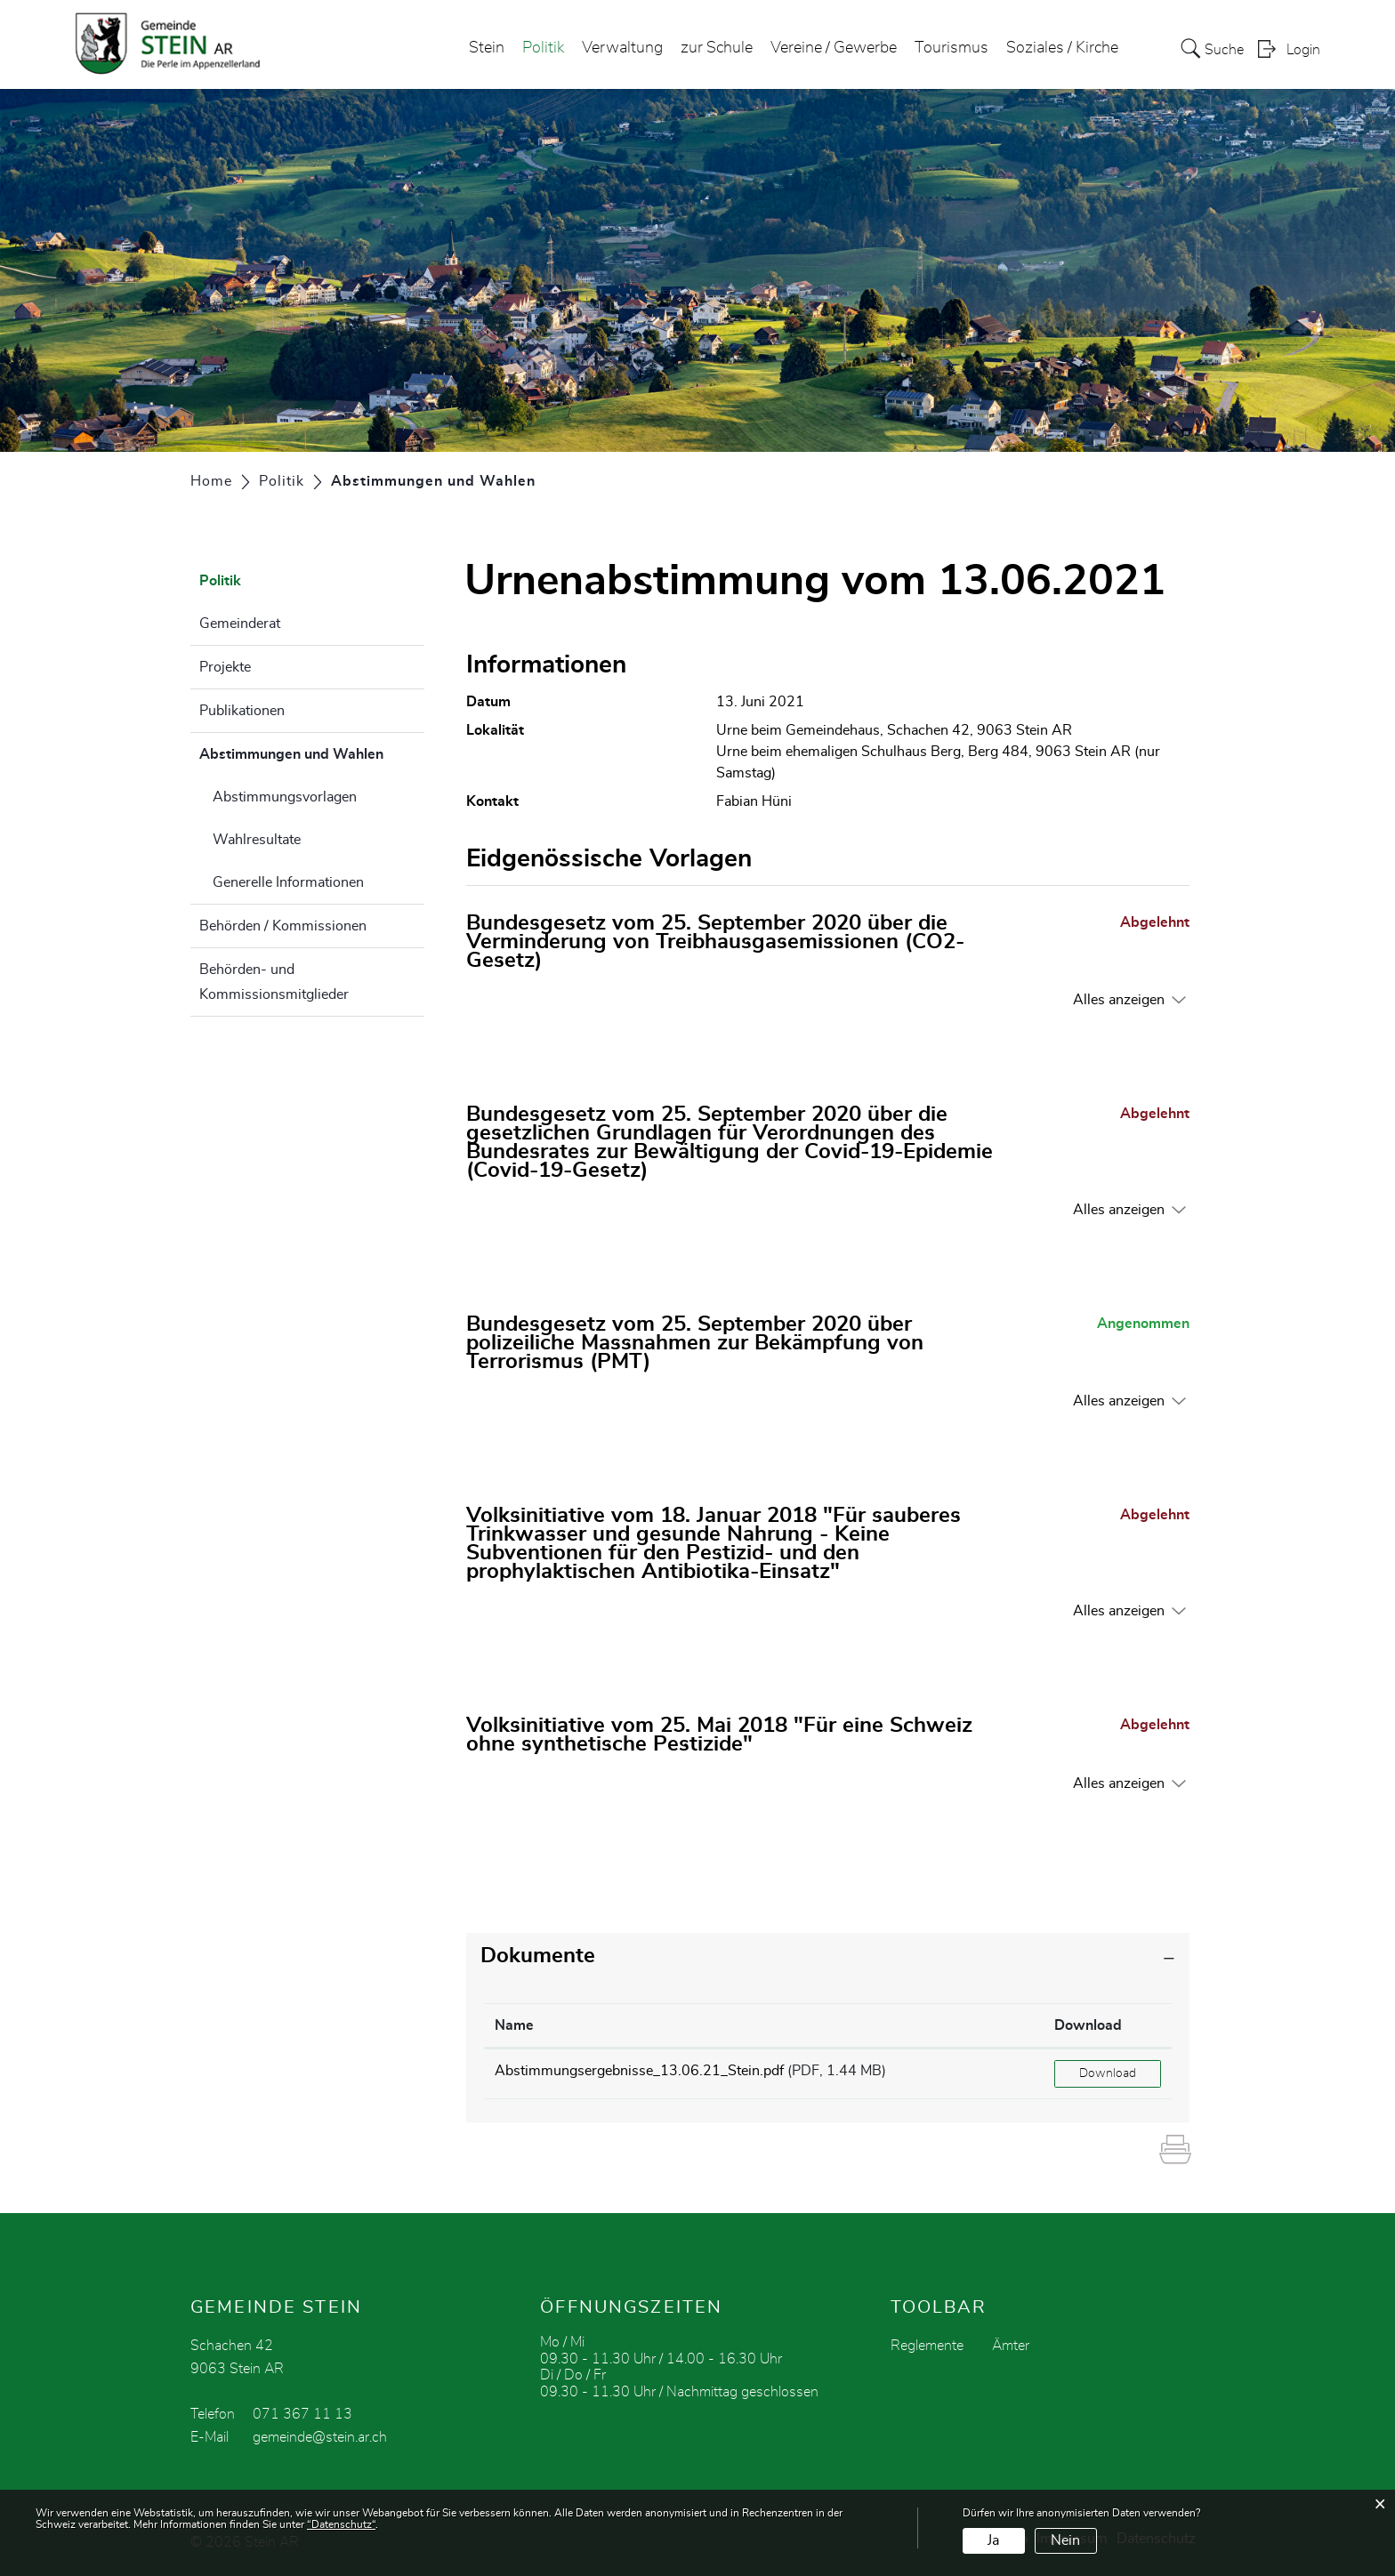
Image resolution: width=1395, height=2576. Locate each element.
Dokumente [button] (537, 1956)
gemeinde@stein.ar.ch (320, 2437)
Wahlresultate (257, 840)
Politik (543, 48)
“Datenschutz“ (341, 2524)
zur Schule (717, 48)
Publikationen (242, 711)
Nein (1065, 2540)
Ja (993, 2540)
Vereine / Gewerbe (833, 48)
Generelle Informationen (288, 882)
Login (1303, 50)
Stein (486, 48)
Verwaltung (622, 48)
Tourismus (951, 48)
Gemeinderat (239, 623)
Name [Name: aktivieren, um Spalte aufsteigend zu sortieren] (514, 2025)
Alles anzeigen (1119, 1000)
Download (1107, 2073)
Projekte (225, 667)
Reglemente (927, 2346)
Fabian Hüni (754, 801)
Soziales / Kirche (1062, 48)
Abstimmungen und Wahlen (311, 751)
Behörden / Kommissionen (283, 926)
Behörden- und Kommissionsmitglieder (274, 982)
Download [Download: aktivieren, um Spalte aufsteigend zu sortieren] (1088, 2025)
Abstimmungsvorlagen (285, 797)
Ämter (1010, 2346)
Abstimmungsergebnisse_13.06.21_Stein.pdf (639, 2071)
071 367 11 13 (302, 2414)
